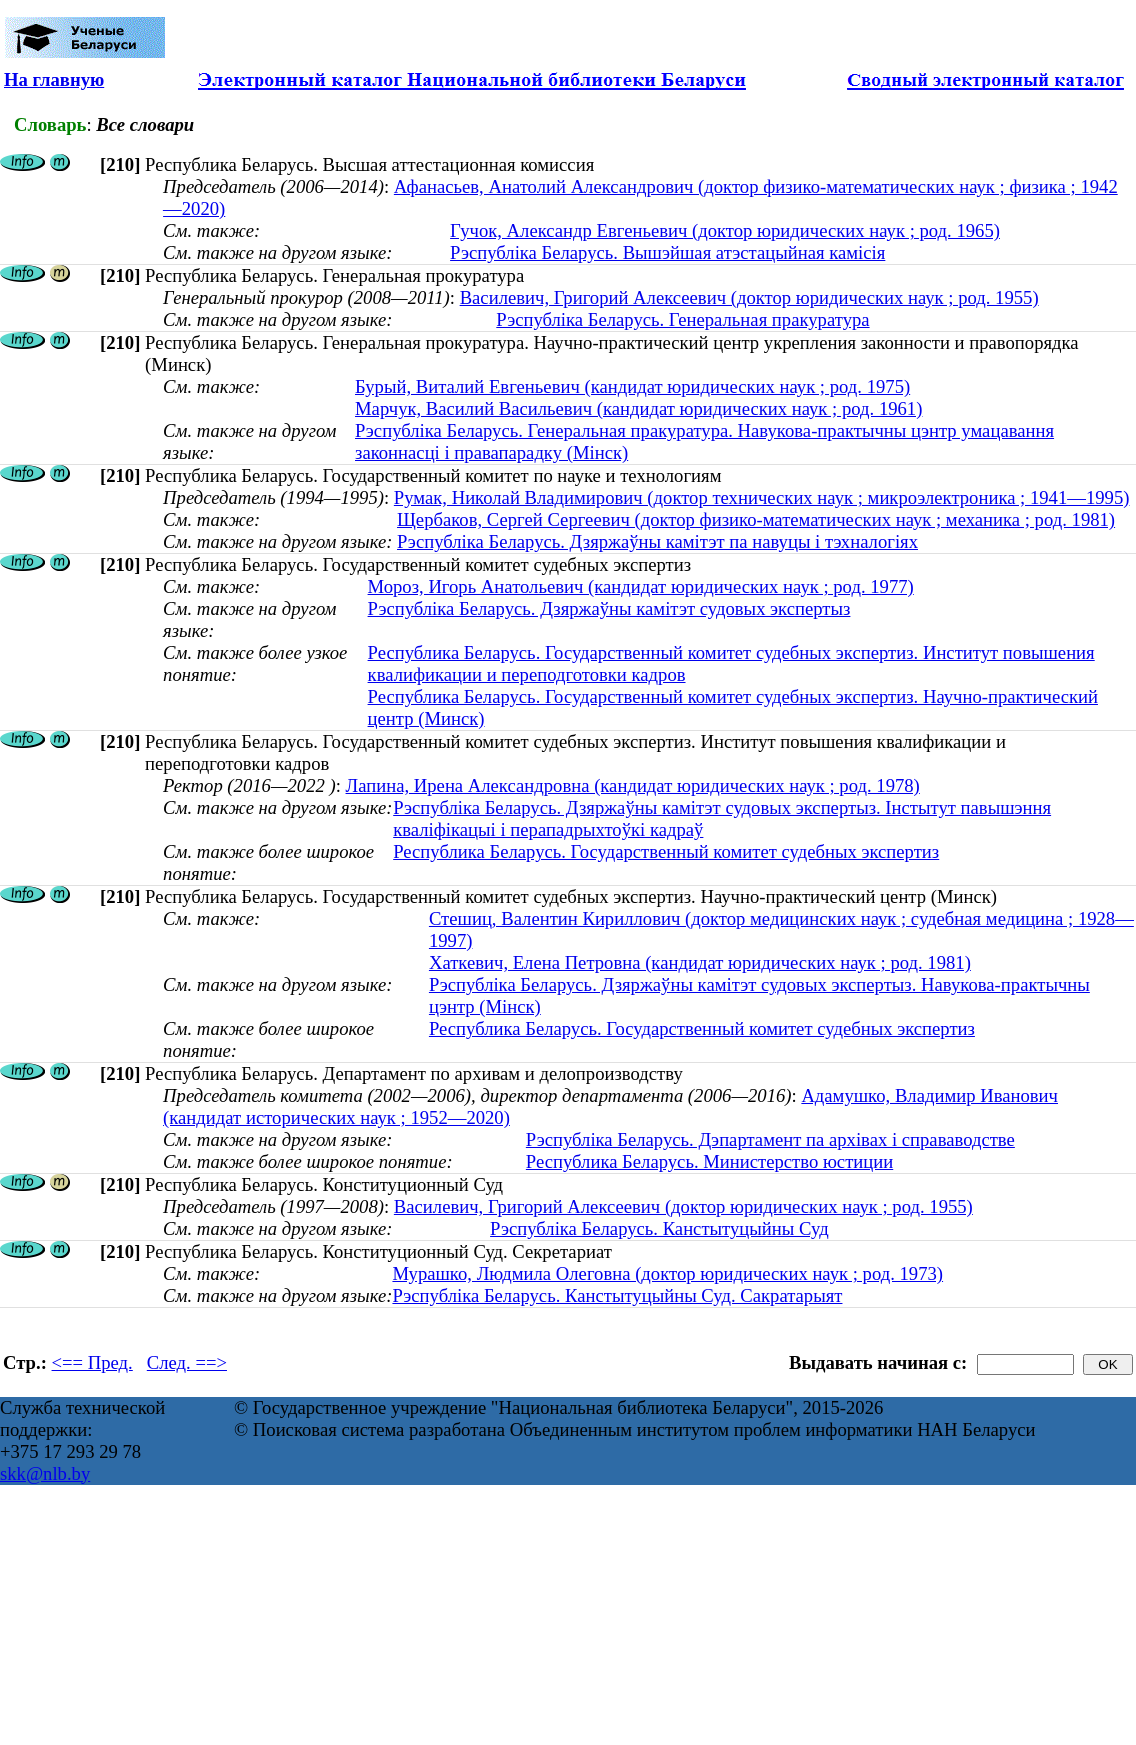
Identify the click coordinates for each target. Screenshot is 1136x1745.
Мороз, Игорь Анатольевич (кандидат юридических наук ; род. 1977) (641, 586)
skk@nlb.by (45, 1473)
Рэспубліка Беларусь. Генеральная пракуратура (682, 319)
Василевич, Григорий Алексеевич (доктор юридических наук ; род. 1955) (749, 297)
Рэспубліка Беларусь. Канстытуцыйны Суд (659, 1228)
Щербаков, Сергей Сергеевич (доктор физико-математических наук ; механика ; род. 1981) (756, 519)
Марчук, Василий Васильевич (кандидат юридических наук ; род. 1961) (638, 408)
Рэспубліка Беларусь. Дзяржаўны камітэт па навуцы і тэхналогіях (657, 541)
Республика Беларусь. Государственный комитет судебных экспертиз (666, 851)
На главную (54, 79)
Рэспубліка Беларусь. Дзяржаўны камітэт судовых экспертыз (609, 608)
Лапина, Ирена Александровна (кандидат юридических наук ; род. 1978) (633, 785)
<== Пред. (92, 1362)
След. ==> (187, 1362)
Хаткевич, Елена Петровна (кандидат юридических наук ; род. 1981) (700, 962)
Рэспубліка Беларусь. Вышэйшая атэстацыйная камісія (667, 252)
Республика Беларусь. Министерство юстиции (709, 1161)
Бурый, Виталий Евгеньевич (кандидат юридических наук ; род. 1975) (632, 386)
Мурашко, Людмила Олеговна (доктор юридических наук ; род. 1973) (667, 1273)
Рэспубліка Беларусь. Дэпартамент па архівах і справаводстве (770, 1139)
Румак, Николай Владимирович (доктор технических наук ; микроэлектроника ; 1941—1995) (762, 497)
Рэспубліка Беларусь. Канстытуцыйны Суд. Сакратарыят (617, 1295)
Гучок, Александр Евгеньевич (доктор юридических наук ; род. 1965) (725, 230)
